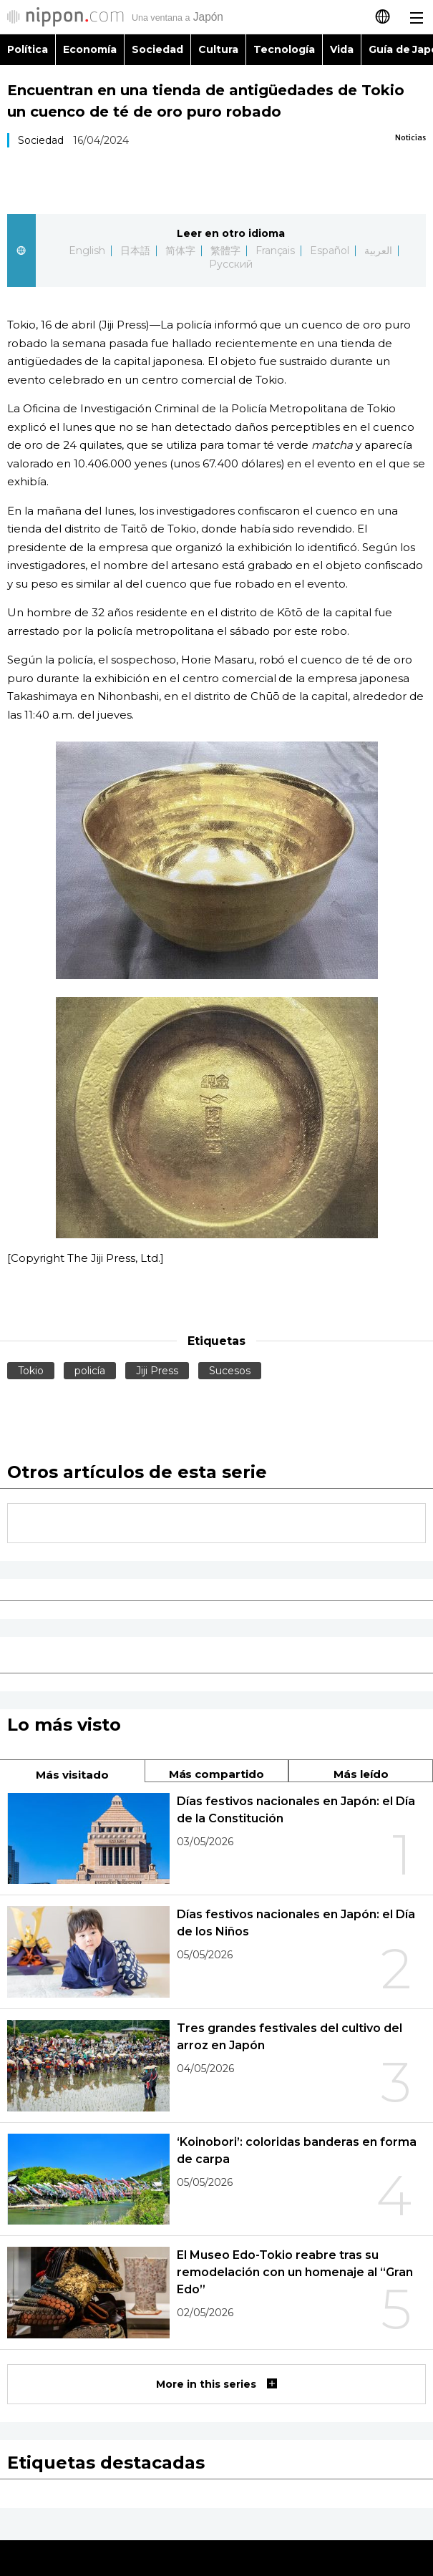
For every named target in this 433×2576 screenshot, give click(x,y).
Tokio (31, 1370)
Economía (90, 49)
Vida (342, 49)
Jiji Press (157, 1370)
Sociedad (157, 49)
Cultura (218, 49)
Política (27, 49)
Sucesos (229, 1370)
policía (89, 1370)
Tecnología (284, 49)
